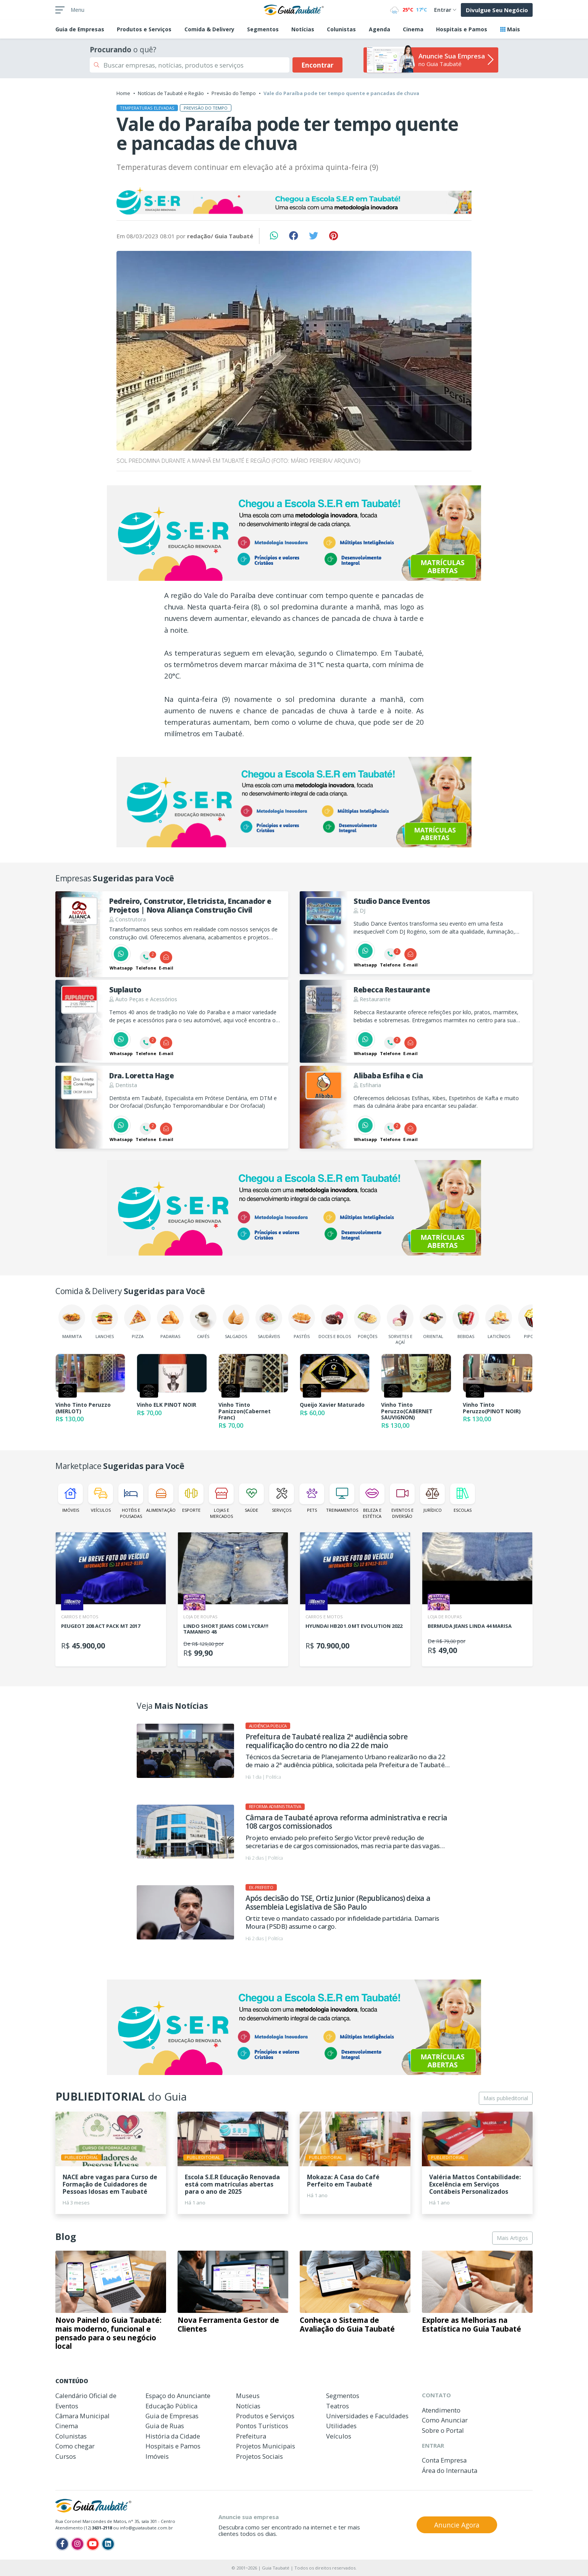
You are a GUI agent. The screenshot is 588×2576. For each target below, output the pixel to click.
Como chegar (75, 2446)
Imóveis (70, 1498)
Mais (510, 29)
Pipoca (531, 1321)
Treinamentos (342, 1498)
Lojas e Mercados (221, 1501)
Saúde (251, 1498)
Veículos (100, 1498)
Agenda (379, 29)
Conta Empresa (444, 2460)
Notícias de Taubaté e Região (171, 93)
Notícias (302, 29)
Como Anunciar (445, 2420)
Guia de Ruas (164, 2425)
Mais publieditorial (505, 2098)
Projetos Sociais (259, 2456)
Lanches (104, 1321)
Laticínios (498, 1321)
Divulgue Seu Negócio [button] (497, 10)
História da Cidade (172, 2436)
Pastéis (301, 1321)
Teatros (337, 2405)
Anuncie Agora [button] (457, 2524)
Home (123, 93)
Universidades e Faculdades (367, 2415)
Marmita (71, 1321)
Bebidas (465, 1321)
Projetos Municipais (265, 2446)
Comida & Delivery (209, 29)
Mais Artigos (512, 2237)
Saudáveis (268, 1321)
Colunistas (341, 29)
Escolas (462, 1498)
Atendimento (441, 2410)
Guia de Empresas (172, 2415)
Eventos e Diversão (402, 1501)
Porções (367, 1321)
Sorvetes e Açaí (400, 1324)
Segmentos (263, 29)
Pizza (137, 1321)
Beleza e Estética (372, 1501)
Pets (311, 1498)
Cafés (203, 1321)
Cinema (413, 29)
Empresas (79, 29)
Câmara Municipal (82, 2415)
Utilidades (341, 2425)
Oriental (433, 1321)
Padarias (170, 1321)
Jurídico (432, 1498)
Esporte (191, 1498)
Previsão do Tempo (234, 93)
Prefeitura (251, 2436)
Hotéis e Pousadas (130, 1501)
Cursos (65, 2456)
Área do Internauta (449, 2470)
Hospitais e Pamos (461, 29)
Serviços (281, 1498)
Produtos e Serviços (144, 29)
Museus (248, 2395)
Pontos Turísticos (262, 2425)
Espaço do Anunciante (177, 2395)
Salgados (236, 1321)
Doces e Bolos (334, 1321)
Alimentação (161, 1498)
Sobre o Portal (443, 2430)
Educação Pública (171, 2405)
